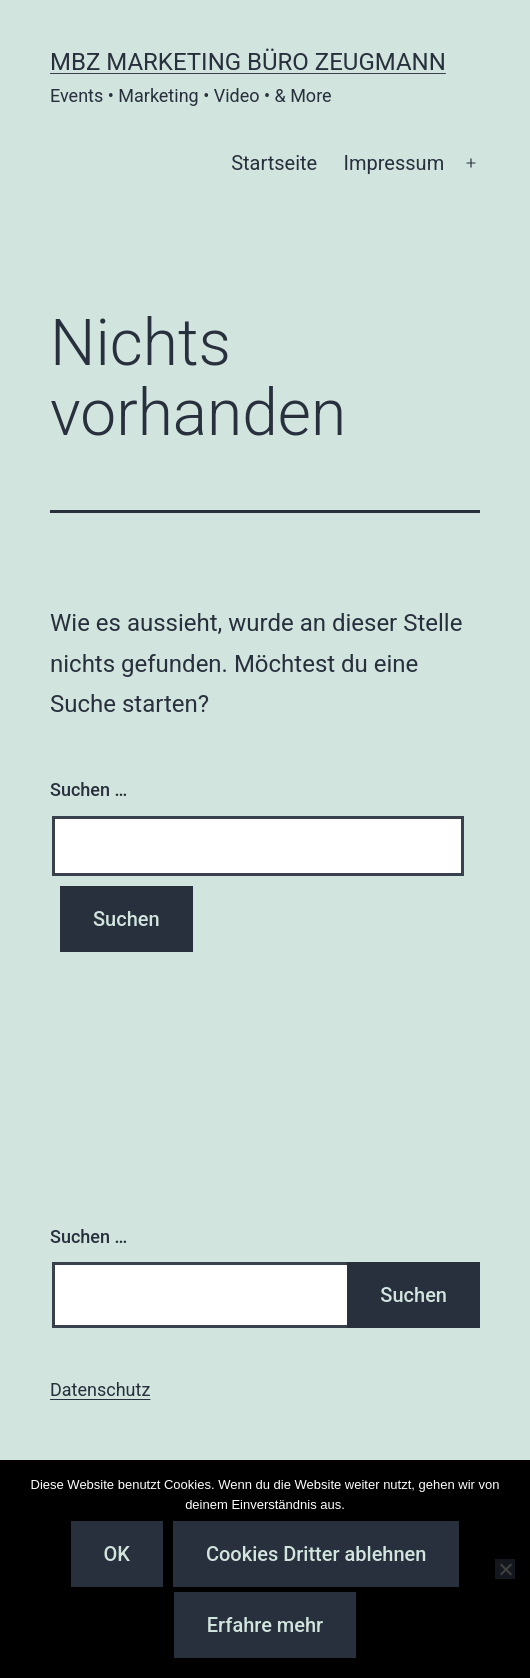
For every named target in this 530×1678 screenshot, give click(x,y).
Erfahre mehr (265, 1625)
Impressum (394, 163)
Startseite (274, 163)
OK (117, 1554)
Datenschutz (100, 1389)
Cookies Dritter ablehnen (316, 1554)
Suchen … (88, 789)
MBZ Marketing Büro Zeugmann (248, 62)
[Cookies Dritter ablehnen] (505, 1569)
